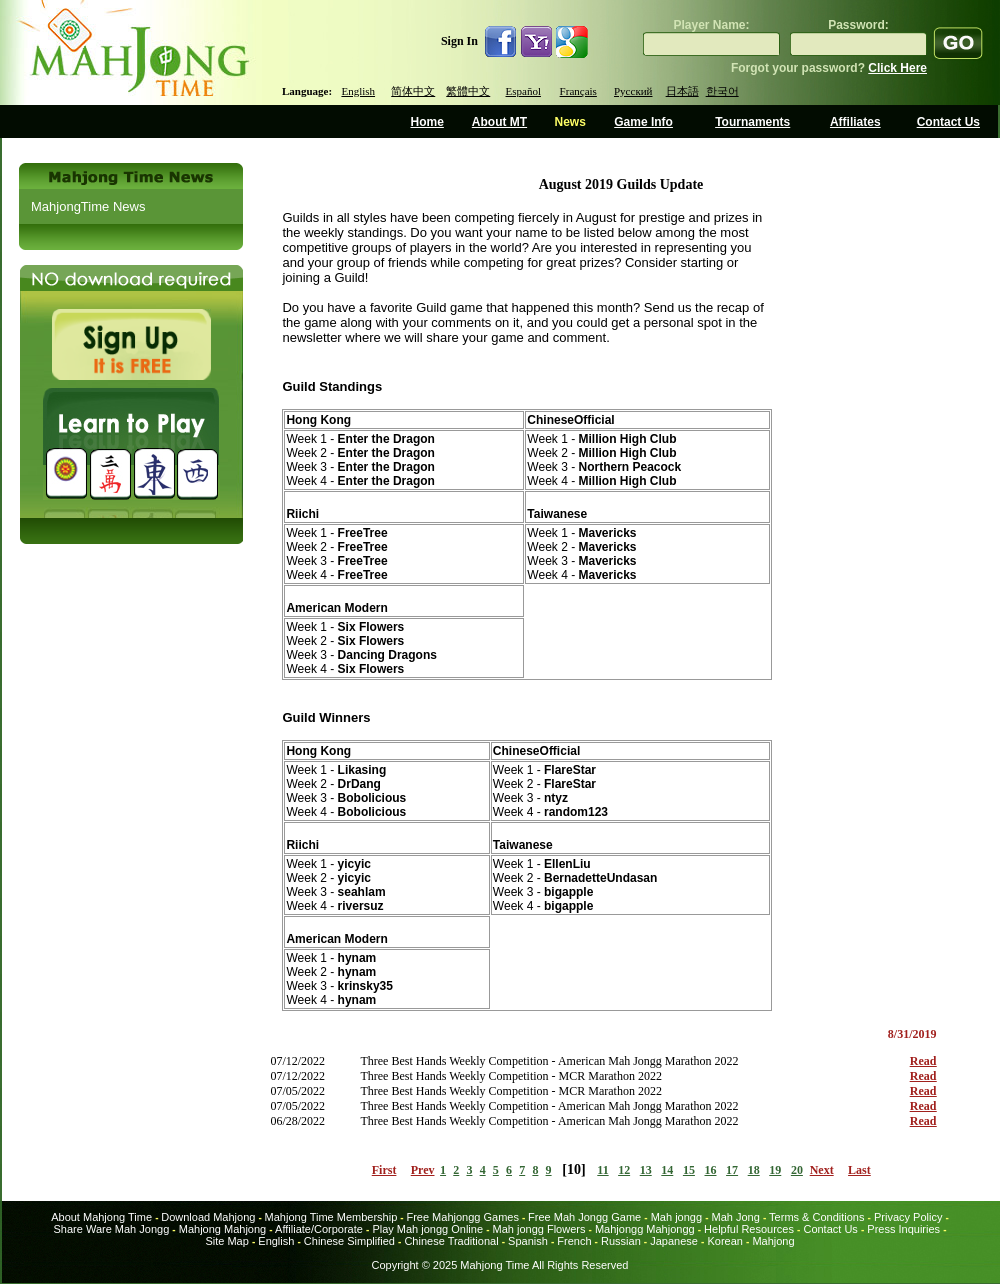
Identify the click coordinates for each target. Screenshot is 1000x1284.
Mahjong (773, 1241)
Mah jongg (676, 1217)
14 (667, 1170)
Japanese (674, 1241)
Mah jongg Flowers (539, 1229)
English (358, 91)
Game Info (643, 122)
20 (797, 1170)
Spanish (528, 1241)
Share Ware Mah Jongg (112, 1229)
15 (689, 1170)
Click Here (897, 68)
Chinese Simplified (349, 1241)
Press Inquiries (903, 1229)
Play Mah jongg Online (427, 1229)
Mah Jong (736, 1217)
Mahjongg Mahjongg (645, 1229)
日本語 (682, 91)
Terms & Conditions (816, 1217)
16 (711, 1170)
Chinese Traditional (451, 1241)
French (574, 1241)
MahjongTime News (88, 206)
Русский (633, 91)
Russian (621, 1241)
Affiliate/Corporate (319, 1229)
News (569, 122)
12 (624, 1170)
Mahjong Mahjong (222, 1229)
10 (574, 1169)
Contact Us (948, 122)
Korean (724, 1241)
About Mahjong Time (101, 1217)
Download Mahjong (208, 1217)
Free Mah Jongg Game (584, 1217)
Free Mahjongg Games (462, 1217)
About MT (499, 122)
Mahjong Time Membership (331, 1217)
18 (754, 1170)
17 (732, 1170)
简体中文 (413, 91)
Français (578, 91)
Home (427, 122)
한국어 (722, 91)
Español (523, 91)
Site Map (226, 1241)
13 (646, 1170)
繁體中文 (468, 91)
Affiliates (855, 122)
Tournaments (752, 122)
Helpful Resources (749, 1229)
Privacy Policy (908, 1217)
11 (602, 1170)
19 (775, 1170)
